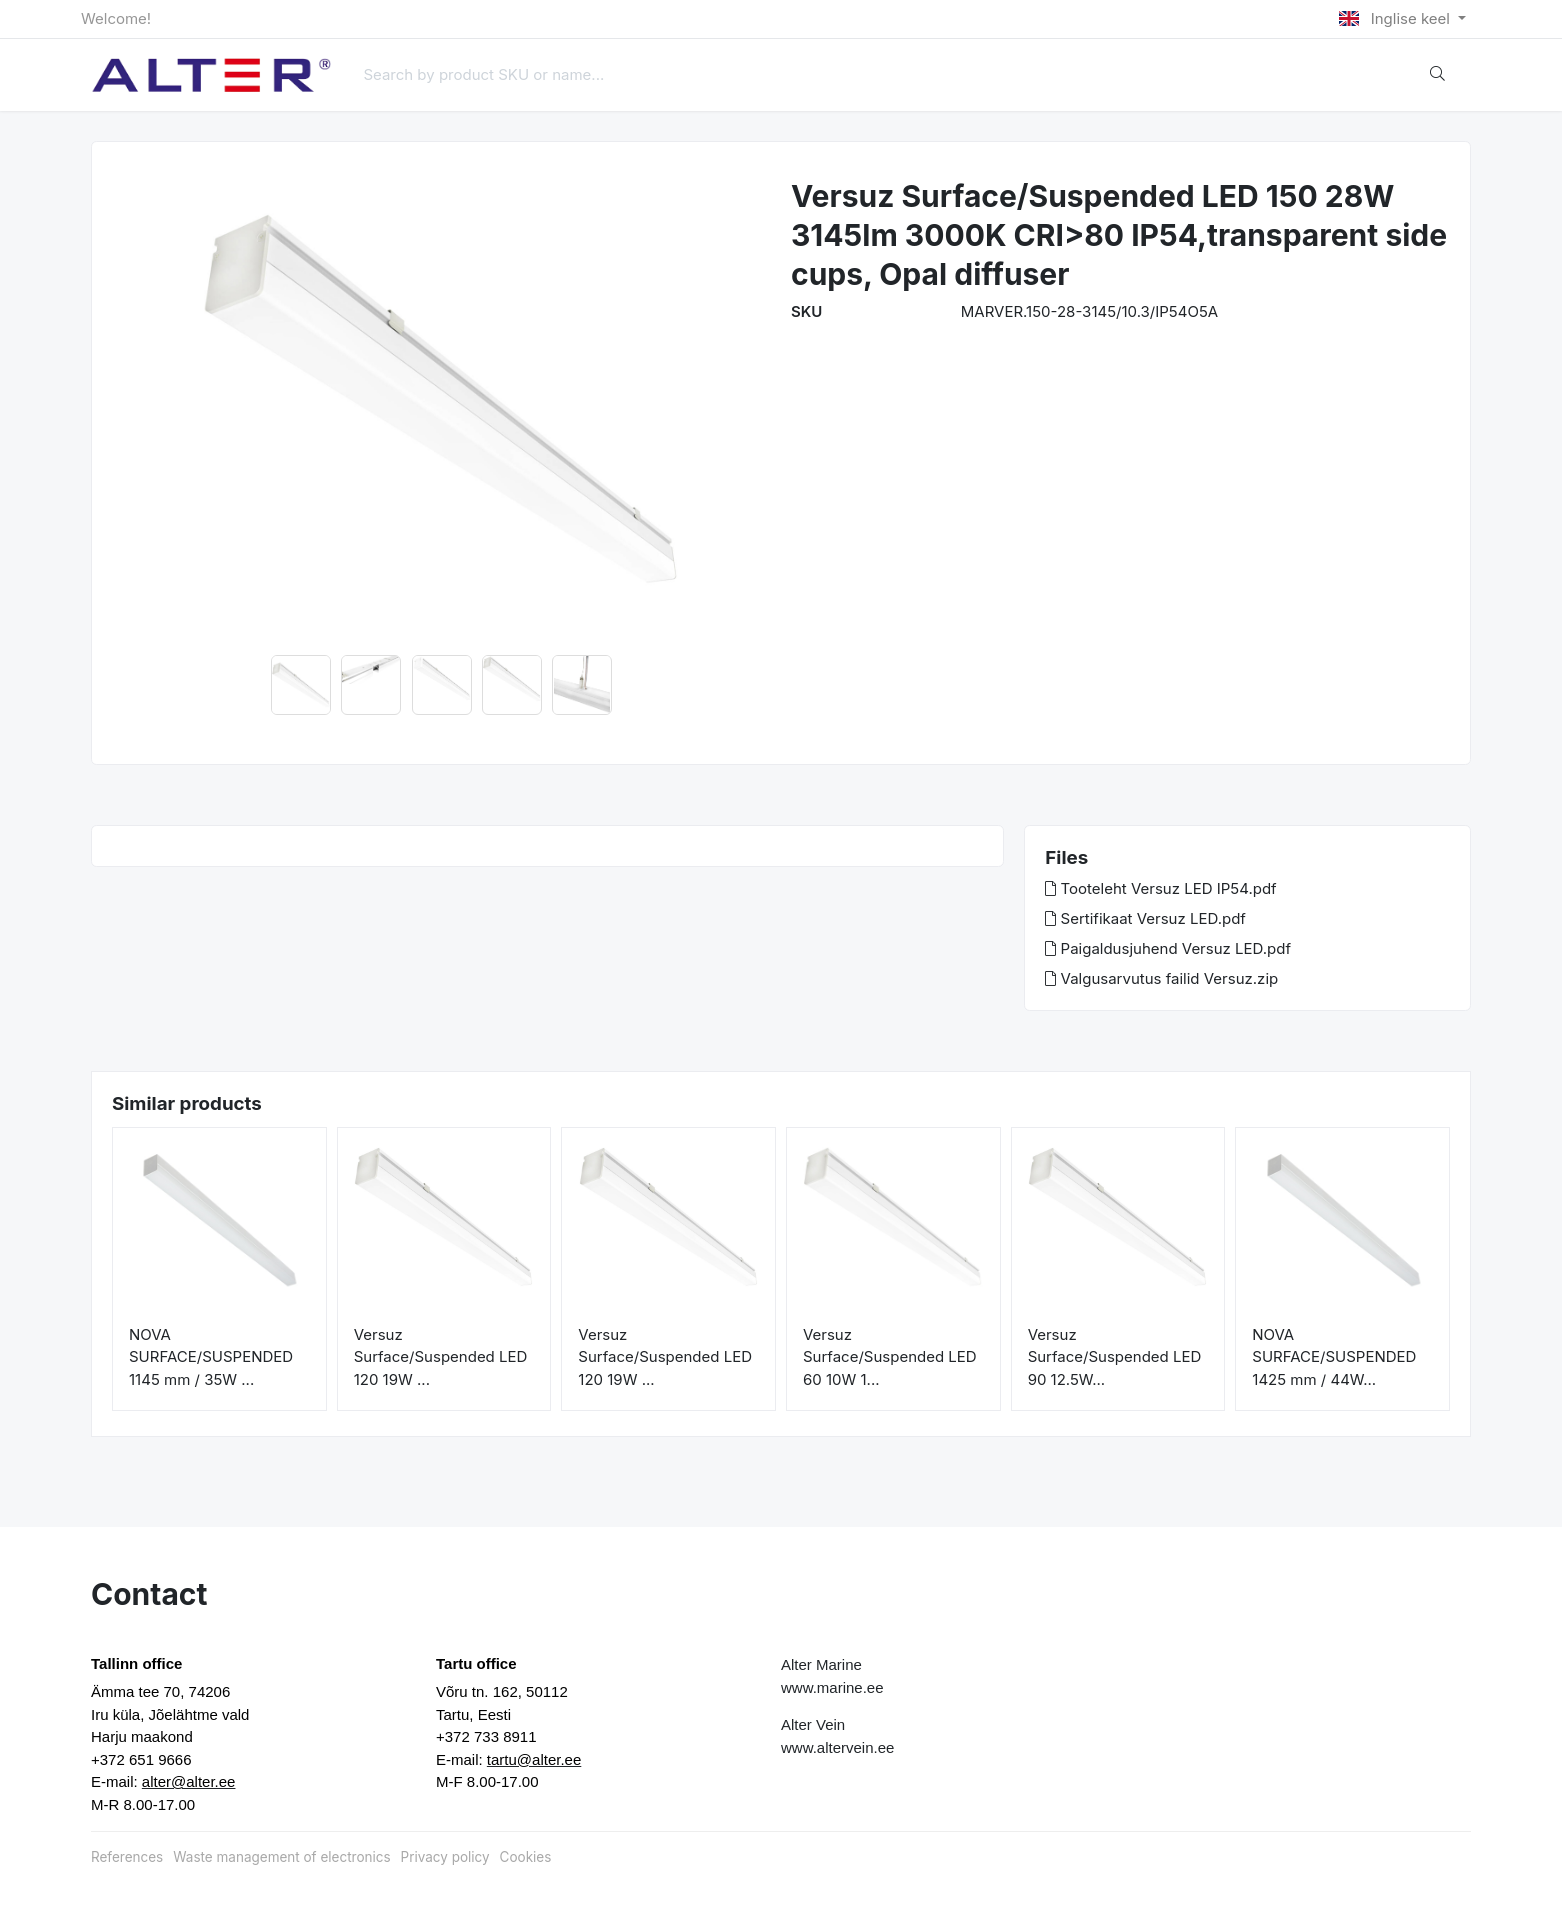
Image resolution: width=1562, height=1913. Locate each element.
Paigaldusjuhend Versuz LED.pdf (1168, 948)
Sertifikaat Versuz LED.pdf (1145, 918)
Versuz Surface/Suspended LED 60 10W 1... (890, 1357)
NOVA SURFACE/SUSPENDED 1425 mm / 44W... (1334, 1357)
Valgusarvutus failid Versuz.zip (1161, 978)
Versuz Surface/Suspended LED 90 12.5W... (1115, 1357)
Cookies (526, 1857)
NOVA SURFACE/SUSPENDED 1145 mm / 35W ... (211, 1357)
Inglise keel (1396, 18)
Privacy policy (445, 1857)
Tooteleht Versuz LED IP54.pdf (1160, 888)
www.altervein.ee (837, 1747)
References (127, 1857)
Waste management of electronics (281, 1857)
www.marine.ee (832, 1687)
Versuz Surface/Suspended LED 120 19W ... (441, 1357)
